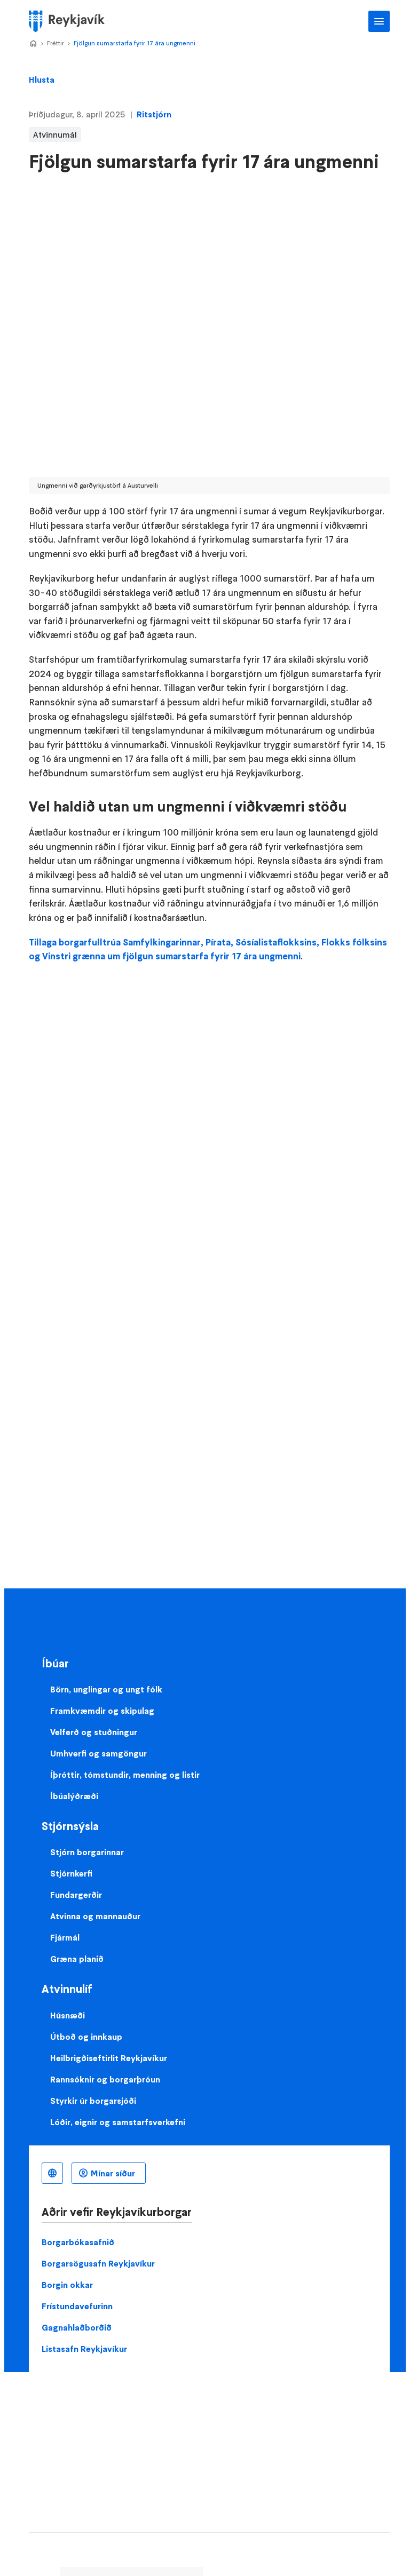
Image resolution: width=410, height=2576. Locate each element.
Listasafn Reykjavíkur (84, 2348)
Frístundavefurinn (77, 2306)
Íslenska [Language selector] (52, 2173)
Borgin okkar (67, 2284)
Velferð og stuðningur (93, 1732)
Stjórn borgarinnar (87, 1852)
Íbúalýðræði (74, 1796)
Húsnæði (67, 2015)
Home (33, 44)
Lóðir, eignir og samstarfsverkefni (117, 2122)
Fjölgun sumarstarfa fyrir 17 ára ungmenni (134, 43)
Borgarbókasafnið (78, 2242)
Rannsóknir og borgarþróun (105, 2079)
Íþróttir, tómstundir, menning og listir (125, 1774)
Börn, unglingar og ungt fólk (106, 1689)
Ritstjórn (154, 114)
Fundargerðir (76, 1894)
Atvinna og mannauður (95, 1916)
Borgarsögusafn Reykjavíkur (98, 2263)
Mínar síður (113, 2173)
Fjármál (65, 1937)
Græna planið (77, 1958)
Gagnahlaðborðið (77, 2327)
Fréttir (55, 43)
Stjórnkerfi (71, 1873)
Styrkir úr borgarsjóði (93, 2100)
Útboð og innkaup (86, 2036)
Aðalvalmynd (379, 21)
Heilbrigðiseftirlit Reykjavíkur (108, 2058)
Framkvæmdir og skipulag (102, 1710)
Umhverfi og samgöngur (98, 1753)
